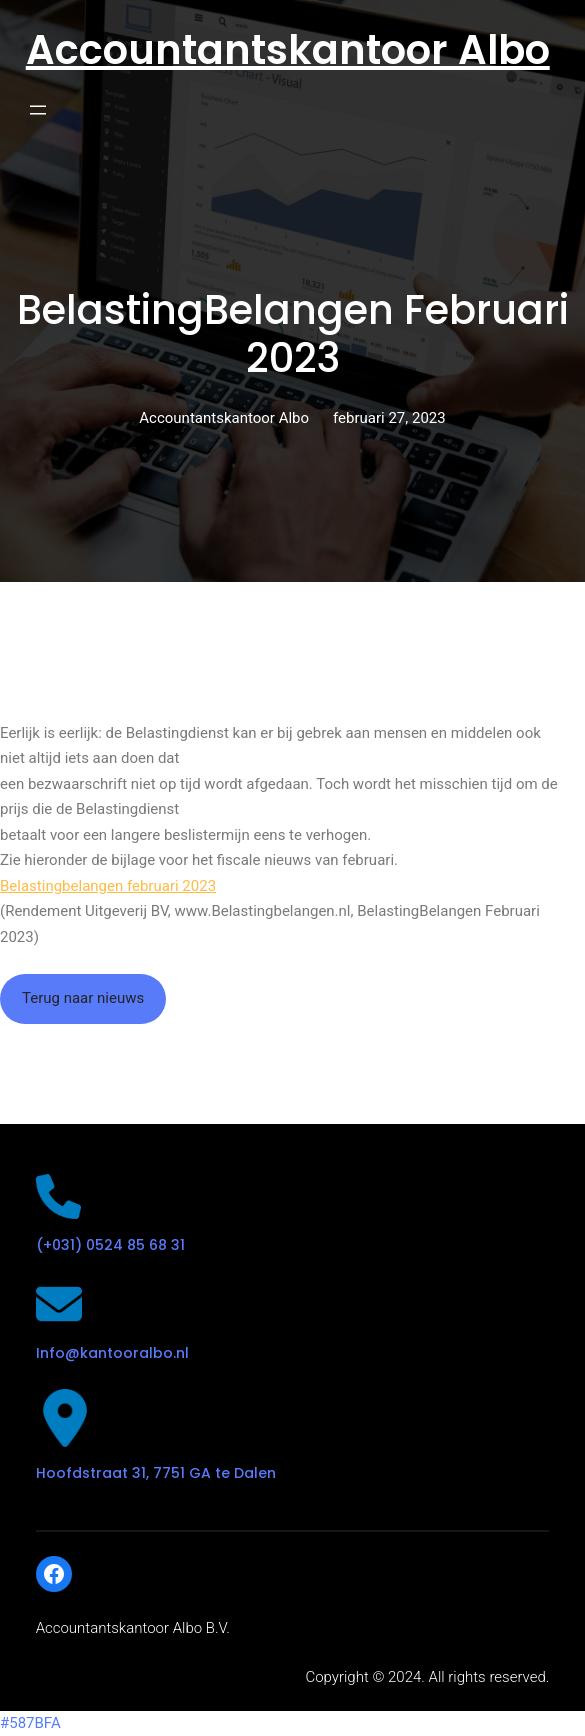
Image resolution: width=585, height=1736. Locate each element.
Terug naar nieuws (83, 998)
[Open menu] (38, 110)
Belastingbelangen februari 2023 (108, 886)
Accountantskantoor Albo (288, 50)
